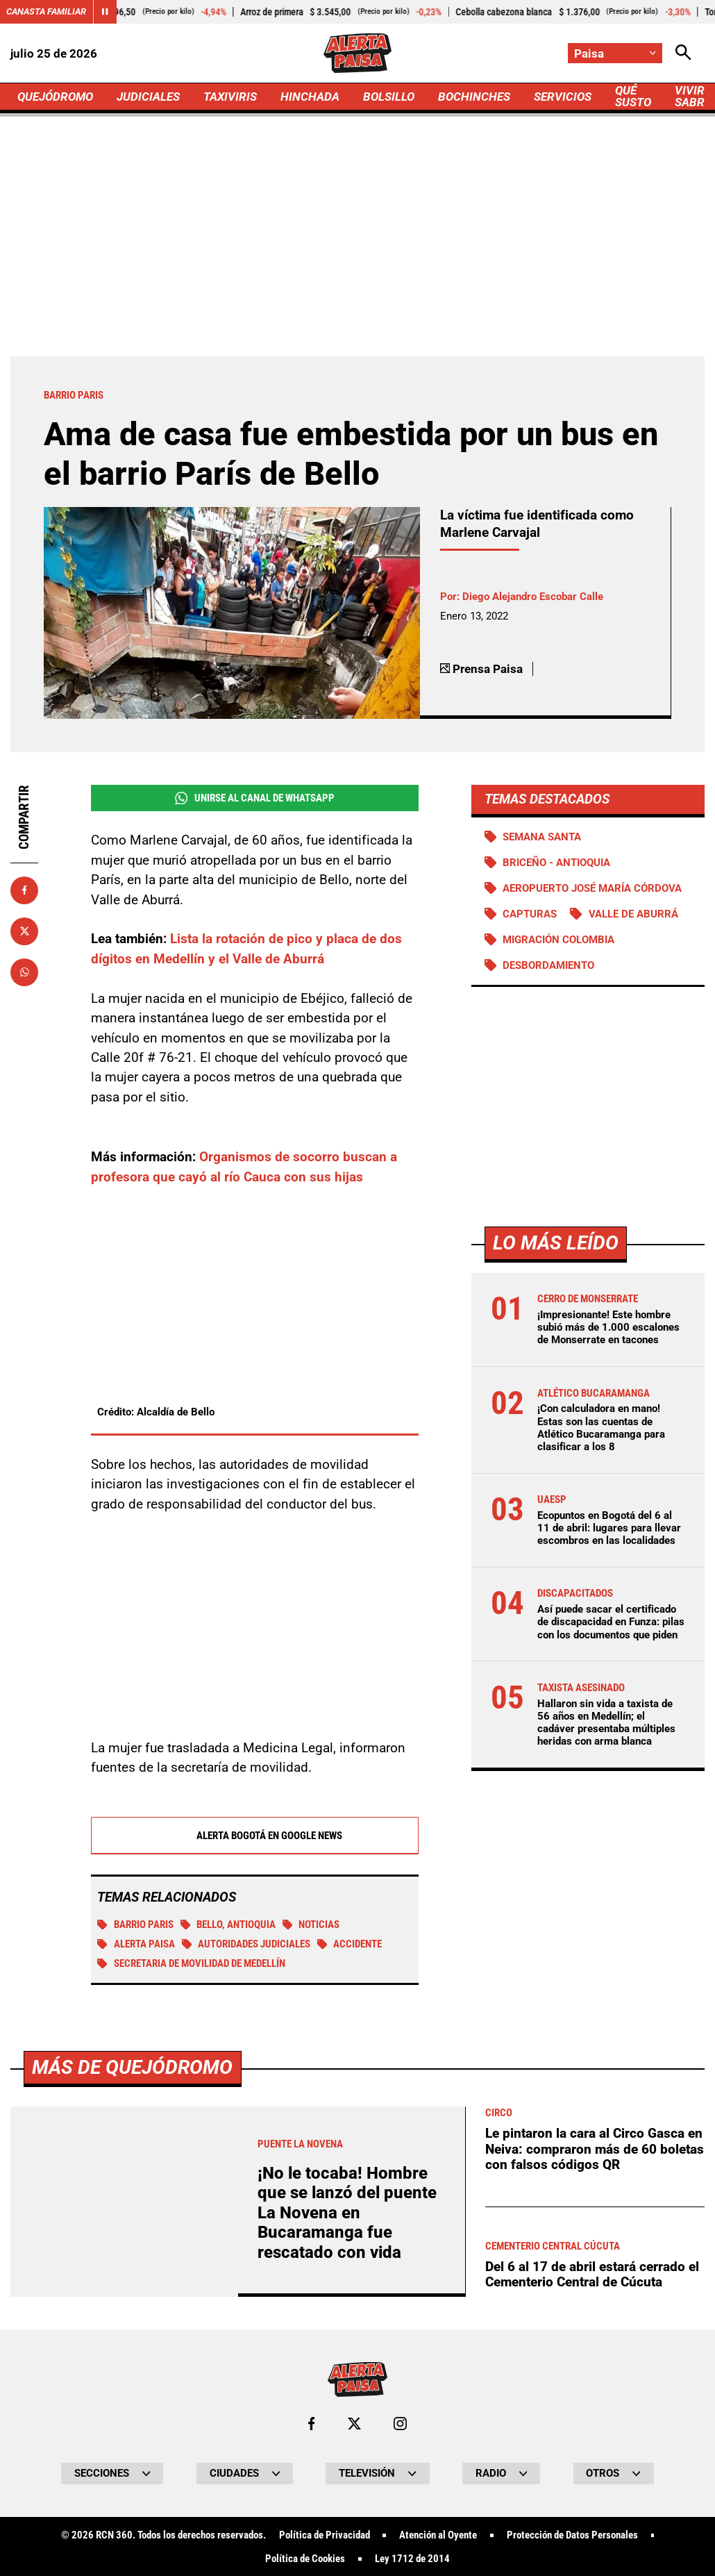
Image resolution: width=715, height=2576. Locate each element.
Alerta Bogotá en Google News (254, 1836)
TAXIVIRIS (230, 96)
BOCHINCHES (474, 96)
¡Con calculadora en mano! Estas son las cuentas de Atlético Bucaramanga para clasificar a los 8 (601, 1427)
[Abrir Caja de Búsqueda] (683, 53)
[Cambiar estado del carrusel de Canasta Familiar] (105, 12)
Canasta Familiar (46, 11)
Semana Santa (542, 837)
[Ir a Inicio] (357, 53)
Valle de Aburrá (633, 914)
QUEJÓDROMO (55, 96)
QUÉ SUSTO (633, 96)
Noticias (311, 1925)
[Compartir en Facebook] (24, 890)
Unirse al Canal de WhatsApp (255, 798)
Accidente (349, 1944)
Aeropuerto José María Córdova (592, 888)
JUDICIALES (148, 96)
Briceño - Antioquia (556, 862)
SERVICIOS (562, 96)
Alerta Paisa (136, 1944)
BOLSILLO (388, 96)
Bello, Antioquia (228, 1925)
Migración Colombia (558, 939)
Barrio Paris (135, 1925)
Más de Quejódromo (132, 2457)
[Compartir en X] (24, 931)
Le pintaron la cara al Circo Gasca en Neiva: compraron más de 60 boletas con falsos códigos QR (594, 2539)
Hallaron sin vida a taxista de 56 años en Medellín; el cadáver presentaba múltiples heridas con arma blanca (606, 1722)
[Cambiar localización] (615, 53)
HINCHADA (309, 96)
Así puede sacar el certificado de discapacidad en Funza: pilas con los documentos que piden (610, 1621)
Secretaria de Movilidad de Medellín (191, 1964)
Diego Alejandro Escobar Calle (532, 596)
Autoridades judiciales (246, 1944)
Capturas (530, 914)
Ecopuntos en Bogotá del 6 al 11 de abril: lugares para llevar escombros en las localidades (609, 1528)
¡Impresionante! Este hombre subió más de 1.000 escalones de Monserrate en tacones (608, 1327)
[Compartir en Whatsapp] (24, 972)
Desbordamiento (548, 965)
